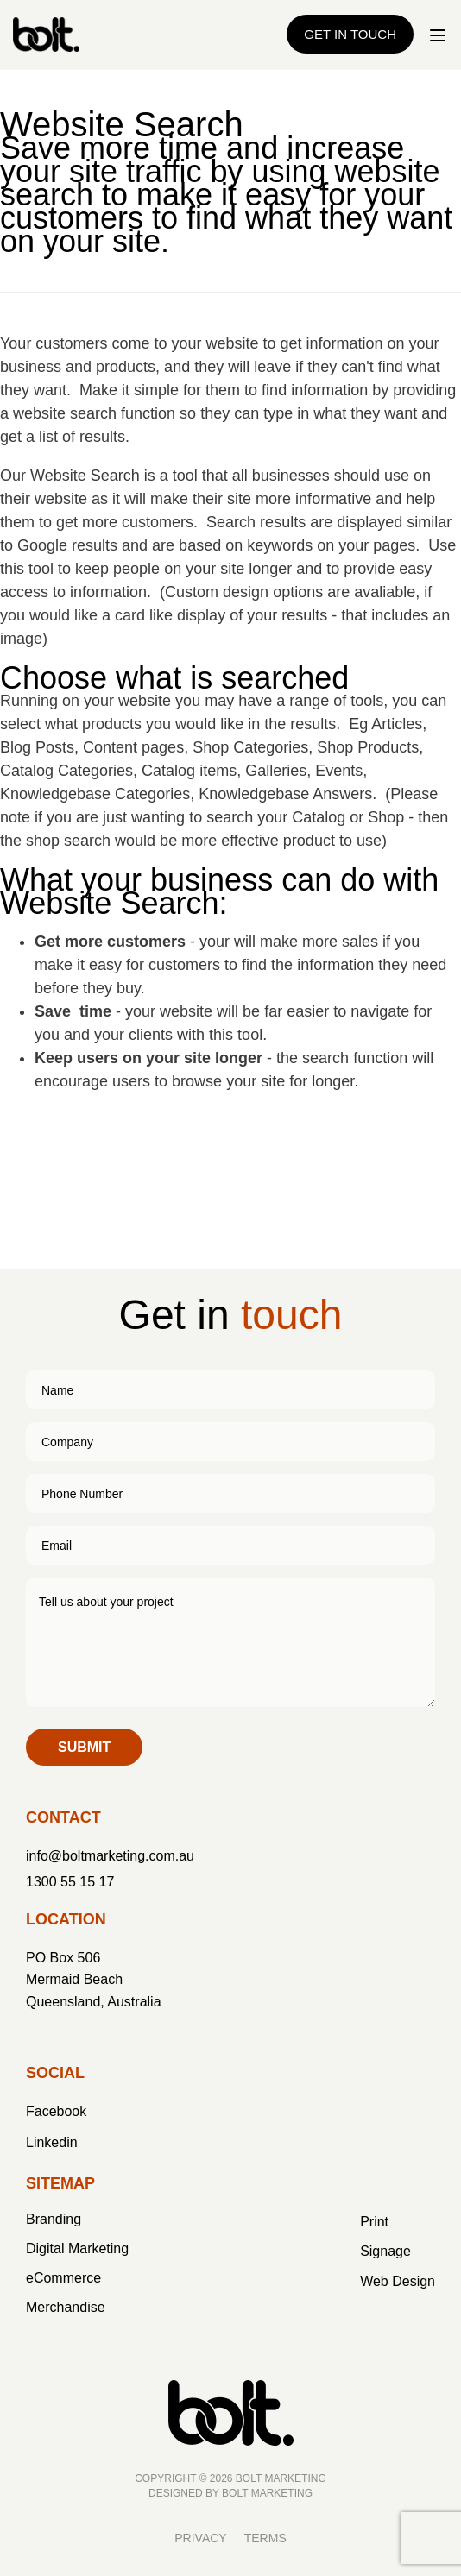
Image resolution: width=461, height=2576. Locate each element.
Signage (385, 2251)
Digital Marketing (77, 2248)
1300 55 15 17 (70, 1881)
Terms (265, 2538)
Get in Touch (350, 34)
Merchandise (65, 2307)
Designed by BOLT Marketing (230, 2493)
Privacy (200, 2538)
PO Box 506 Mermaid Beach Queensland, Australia (93, 1979)
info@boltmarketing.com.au (110, 1856)
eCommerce (63, 2278)
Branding (53, 2219)
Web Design (397, 2281)
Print (374, 2221)
